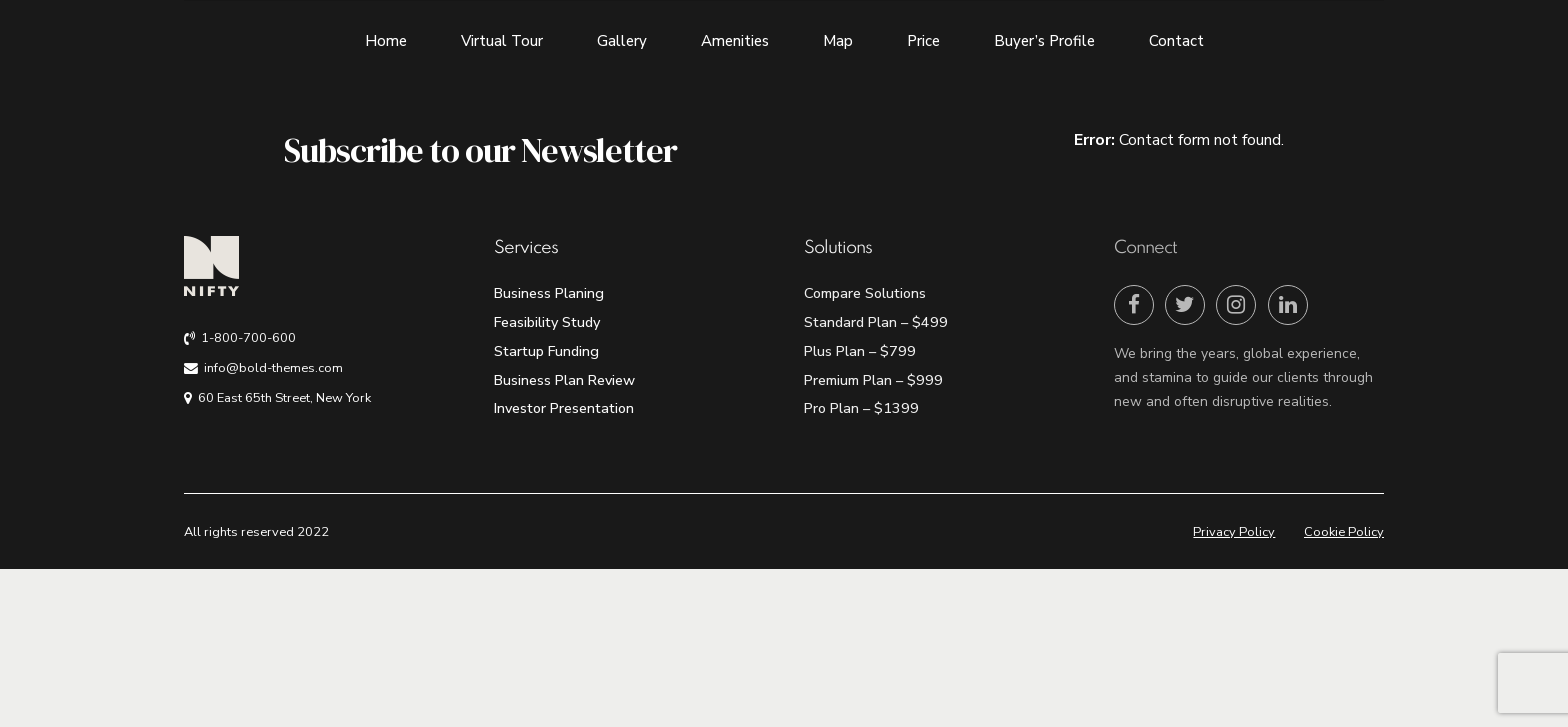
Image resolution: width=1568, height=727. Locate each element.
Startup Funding (546, 351)
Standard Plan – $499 (876, 322)
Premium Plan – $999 (873, 380)
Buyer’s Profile (1044, 41)
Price (923, 41)
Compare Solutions (865, 293)
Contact (1176, 41)
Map (838, 41)
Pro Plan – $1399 (861, 408)
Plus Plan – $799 (860, 351)
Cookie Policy (1344, 532)
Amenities (735, 41)
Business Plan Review (564, 380)
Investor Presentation (564, 408)
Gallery (622, 41)
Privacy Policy (1234, 532)
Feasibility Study (547, 322)
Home (386, 41)
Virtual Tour (502, 41)
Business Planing (549, 293)
